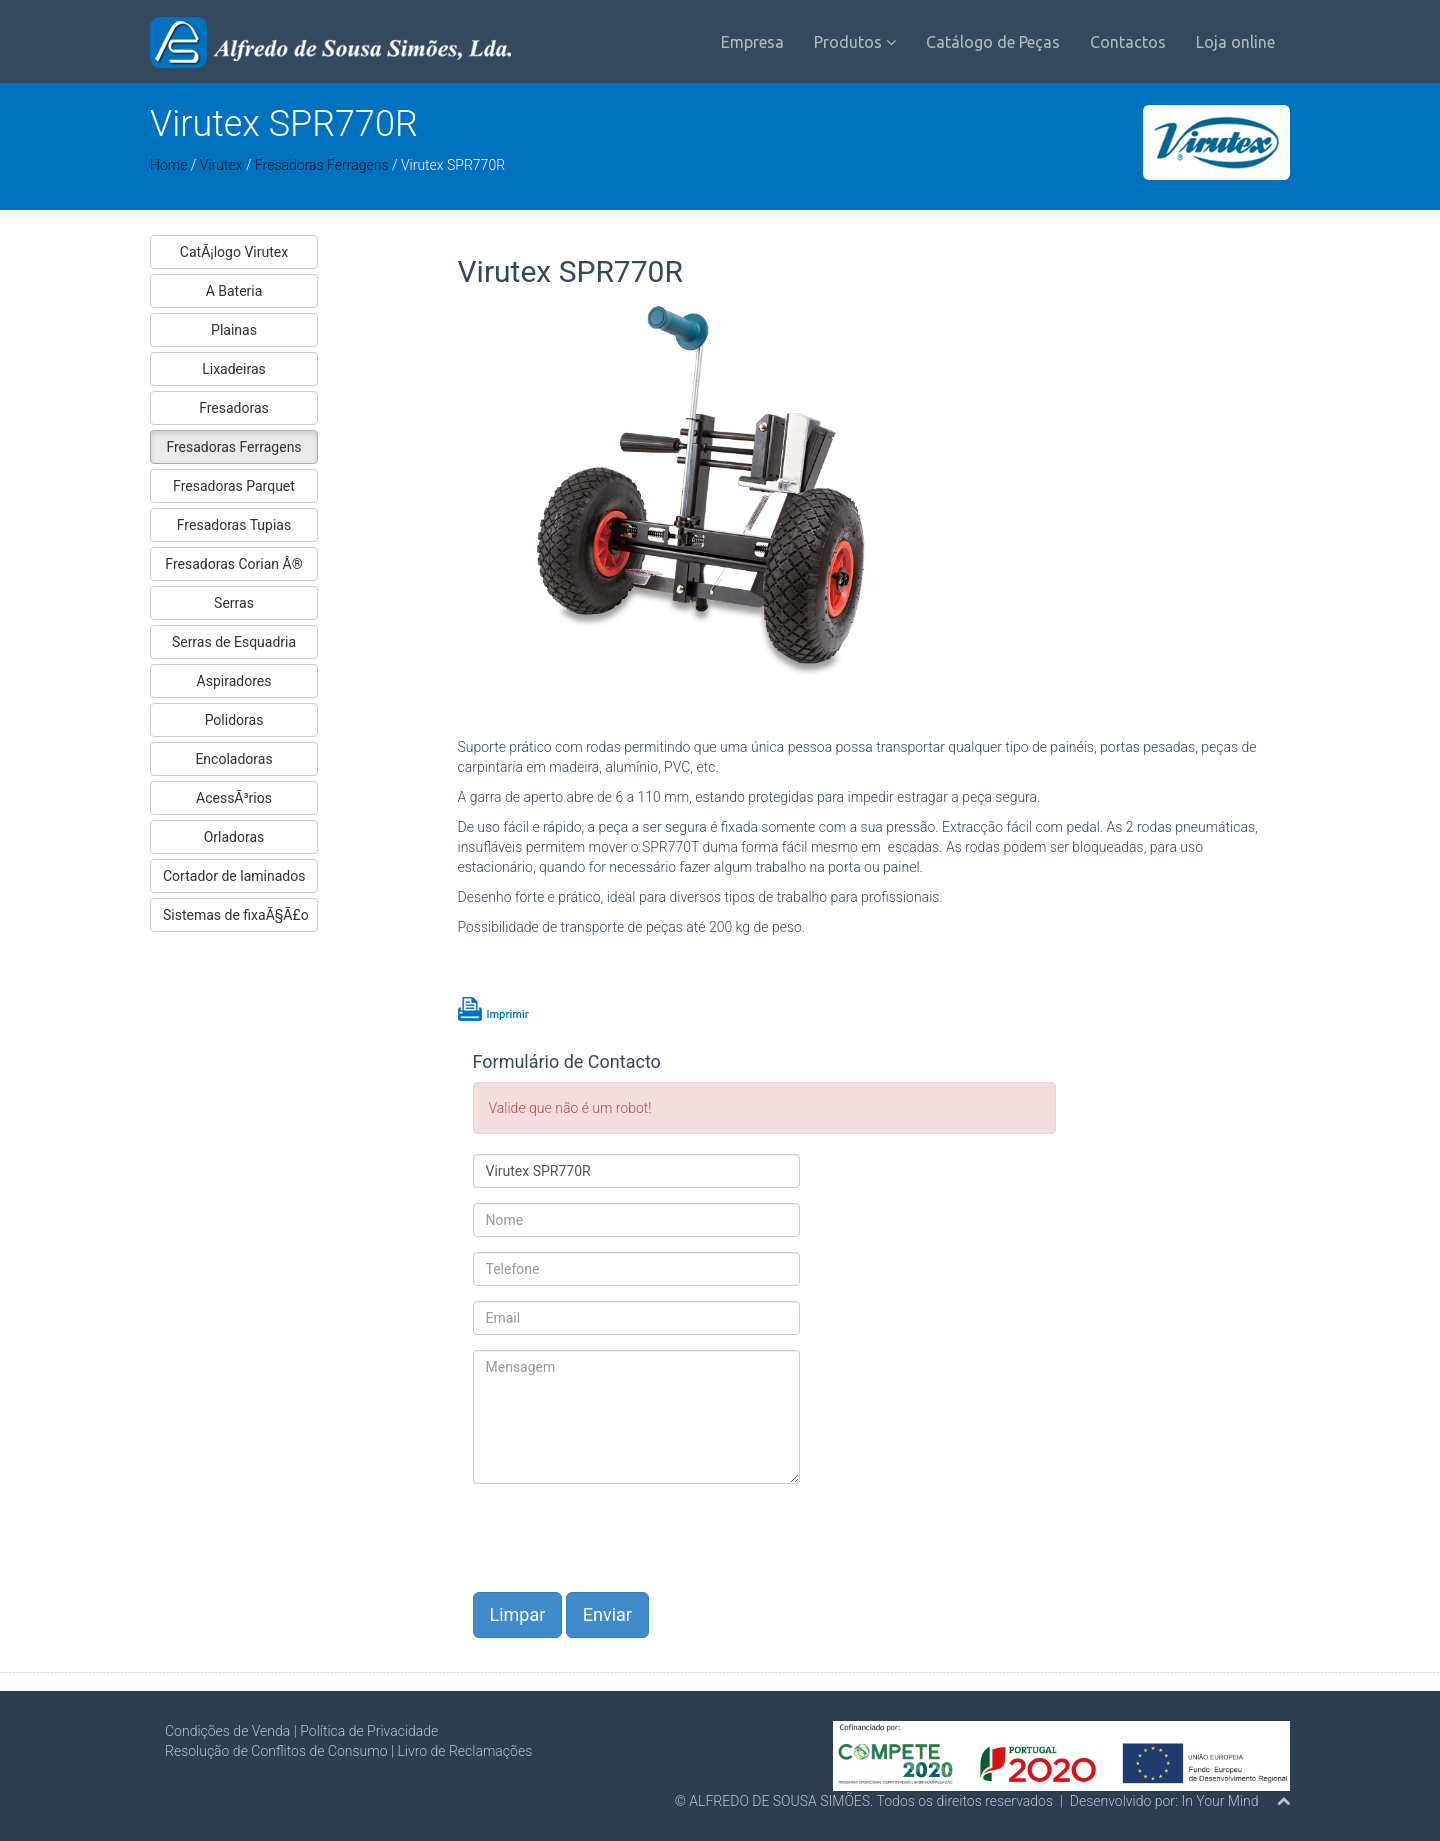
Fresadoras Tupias (234, 525)
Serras (234, 603)
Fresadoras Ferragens (322, 165)
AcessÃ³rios (234, 798)
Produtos (855, 42)
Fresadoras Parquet (234, 486)
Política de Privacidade (369, 1731)
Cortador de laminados (234, 876)
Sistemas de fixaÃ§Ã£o (236, 915)
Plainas (234, 330)
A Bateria (234, 291)
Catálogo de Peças (993, 42)
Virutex (223, 165)
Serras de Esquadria (234, 642)
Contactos (1128, 42)
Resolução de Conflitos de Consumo (276, 1751)
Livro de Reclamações (464, 1751)
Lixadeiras (234, 369)
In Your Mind (1219, 1801)
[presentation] (625, 1538)
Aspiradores (234, 681)
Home (168, 165)
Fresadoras (234, 408)
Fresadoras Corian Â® (233, 564)
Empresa (752, 42)
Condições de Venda (227, 1731)
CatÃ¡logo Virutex (234, 252)
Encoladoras (233, 759)
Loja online (1235, 42)
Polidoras (234, 720)
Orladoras (234, 837)
